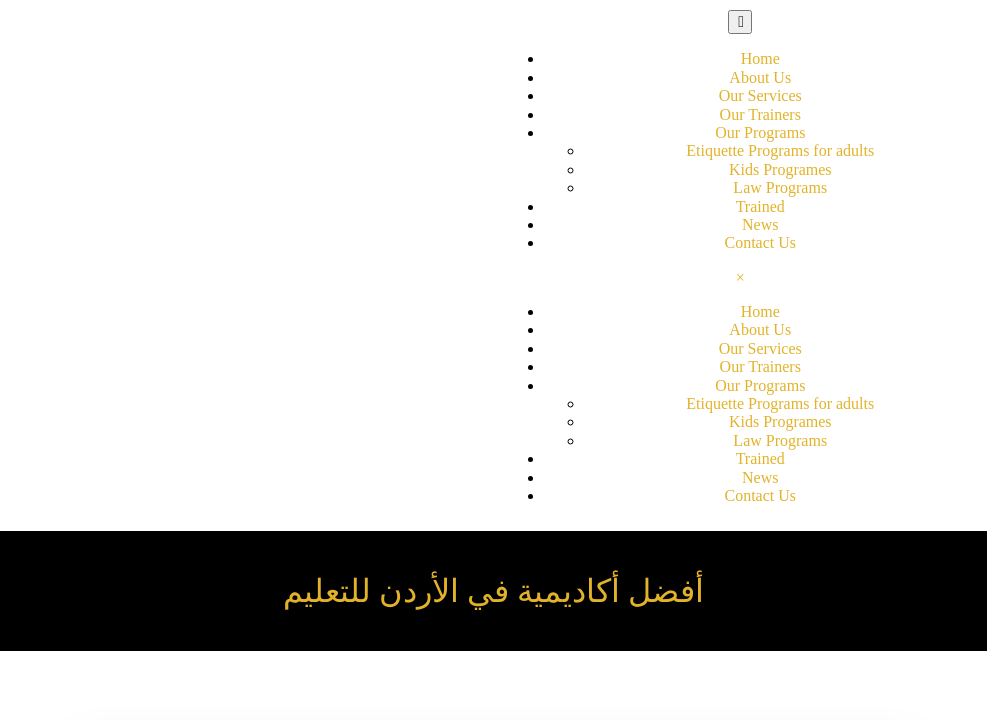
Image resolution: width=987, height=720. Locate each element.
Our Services (760, 95)
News (760, 224)
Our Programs (760, 132)
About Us (760, 77)
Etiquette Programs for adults (780, 150)
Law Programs (780, 187)
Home (760, 58)
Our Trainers (760, 114)
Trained (760, 206)
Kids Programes (780, 169)
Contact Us (760, 242)
